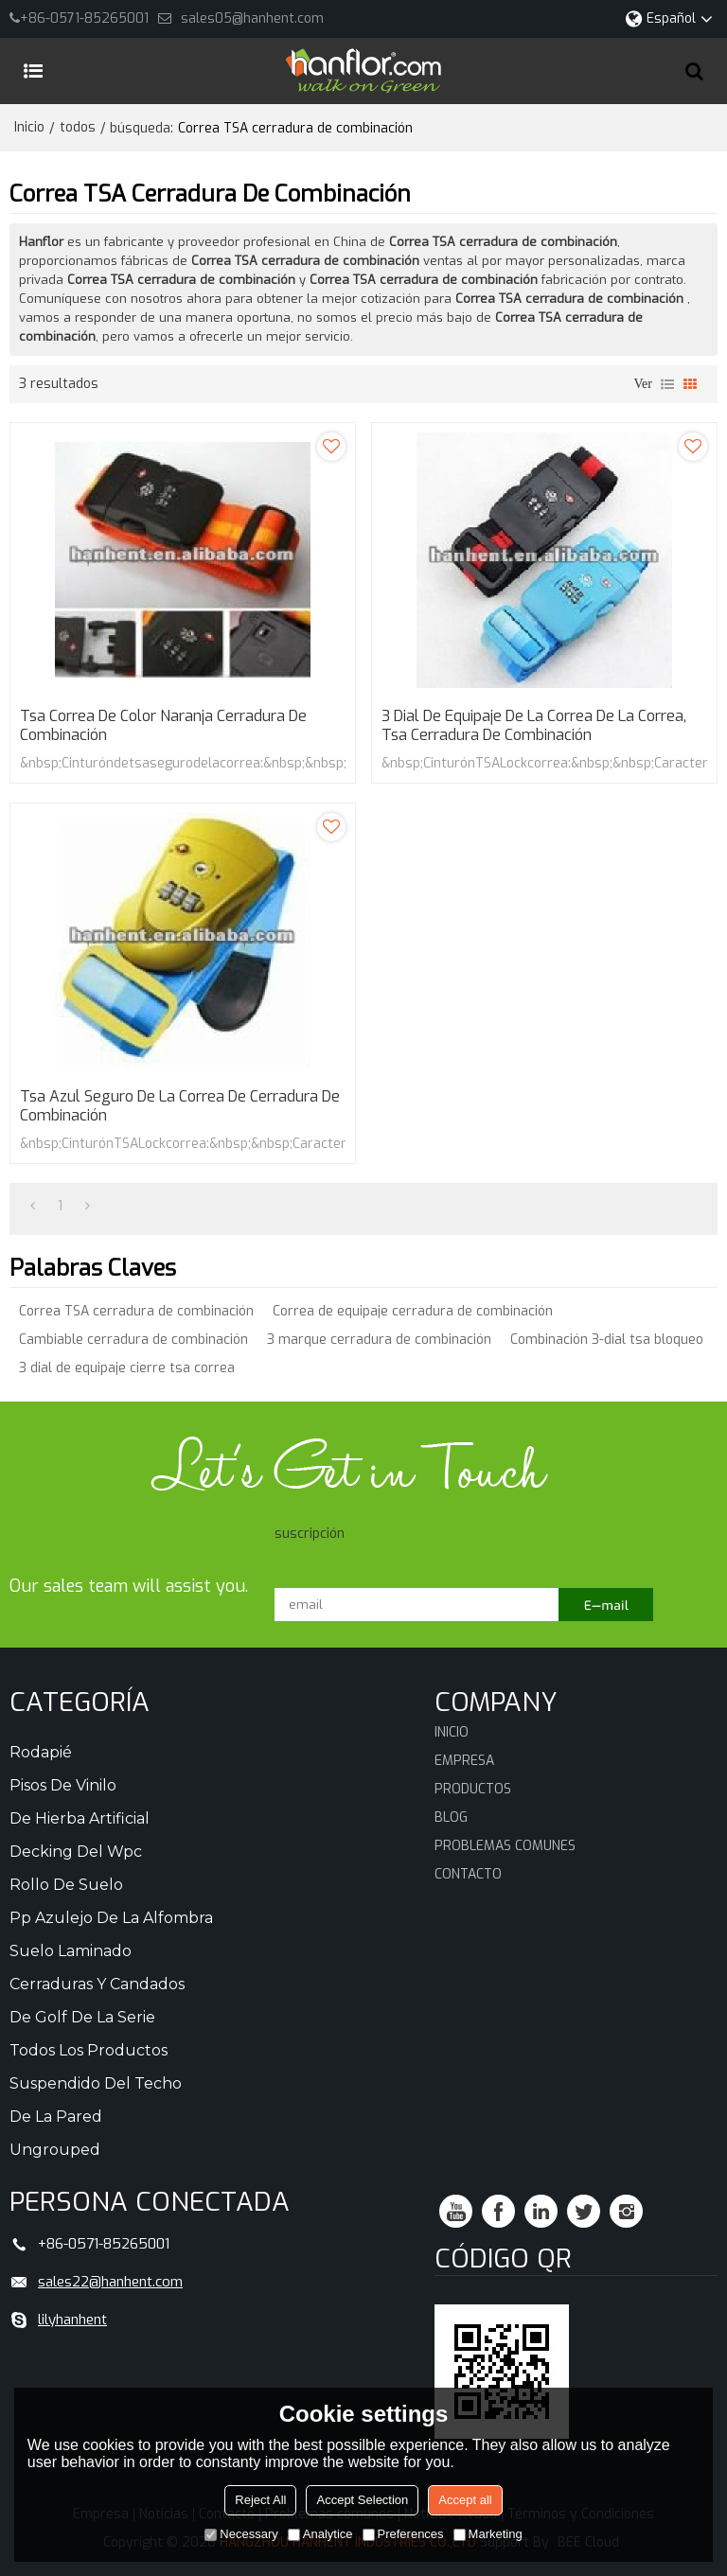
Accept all (464, 2500)
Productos (472, 1789)
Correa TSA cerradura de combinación (136, 1311)
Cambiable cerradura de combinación (133, 1340)
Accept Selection (362, 2500)
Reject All (260, 2500)
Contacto (468, 1874)
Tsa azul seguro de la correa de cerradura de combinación (180, 1106)
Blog (451, 1817)
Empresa (464, 1761)
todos (78, 127)
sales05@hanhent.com (252, 18)
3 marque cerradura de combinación (379, 1340)
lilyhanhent (72, 2319)
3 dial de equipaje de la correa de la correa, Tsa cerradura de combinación (533, 726)
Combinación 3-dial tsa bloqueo (606, 1340)
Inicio (29, 127)
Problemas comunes (505, 1846)
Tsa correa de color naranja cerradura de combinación (163, 726)
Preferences (403, 2534)
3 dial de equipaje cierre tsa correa (127, 1368)
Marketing (488, 2534)
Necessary (240, 2534)
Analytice (320, 2534)
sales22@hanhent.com (110, 2281)
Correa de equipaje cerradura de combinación (413, 1311)
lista (667, 384)
